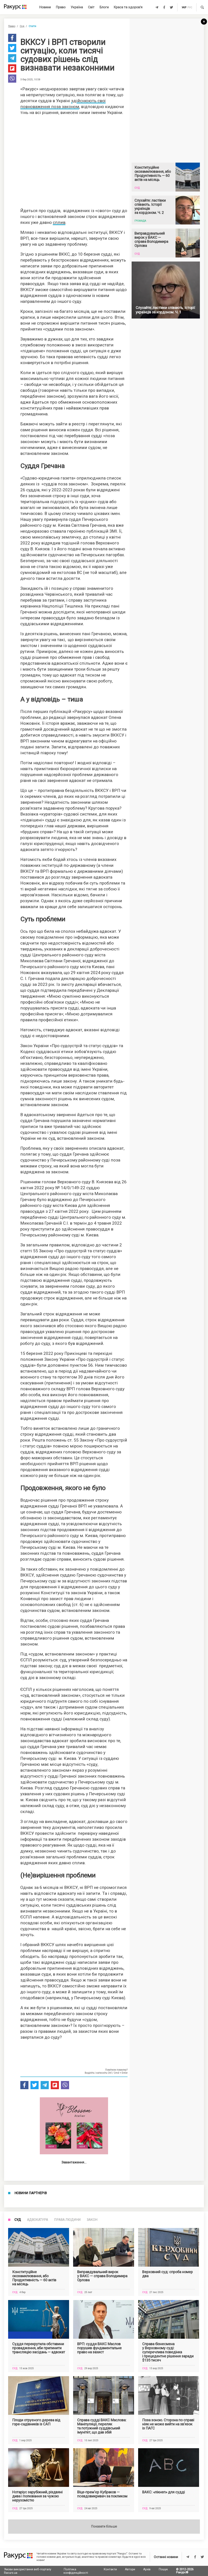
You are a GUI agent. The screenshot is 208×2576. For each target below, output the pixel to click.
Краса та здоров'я (128, 7)
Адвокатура (37, 2491)
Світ (91, 7)
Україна (77, 7)
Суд (22, 26)
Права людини (67, 2491)
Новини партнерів (30, 2339)
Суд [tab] (17, 2491)
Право (61, 7)
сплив (59, 222)
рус (189, 7)
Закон (92, 2491)
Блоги (104, 7)
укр (184, 7)
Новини (45, 7)
